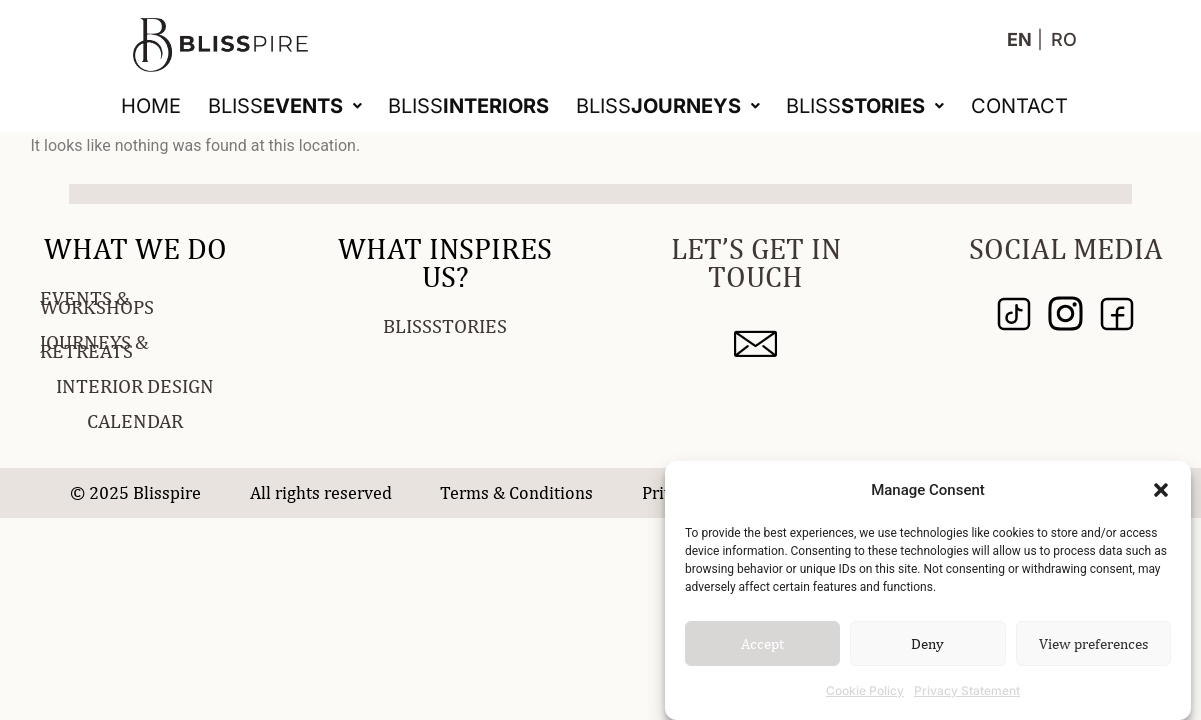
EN (1019, 39)
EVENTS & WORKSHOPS (97, 302)
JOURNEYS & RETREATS (94, 346)
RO (1064, 39)
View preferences (1093, 643)
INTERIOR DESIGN (135, 385)
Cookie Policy (865, 690)
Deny (927, 643)
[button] (1161, 490)
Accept (762, 643)
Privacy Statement (967, 690)
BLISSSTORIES (445, 325)
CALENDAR (135, 420)
